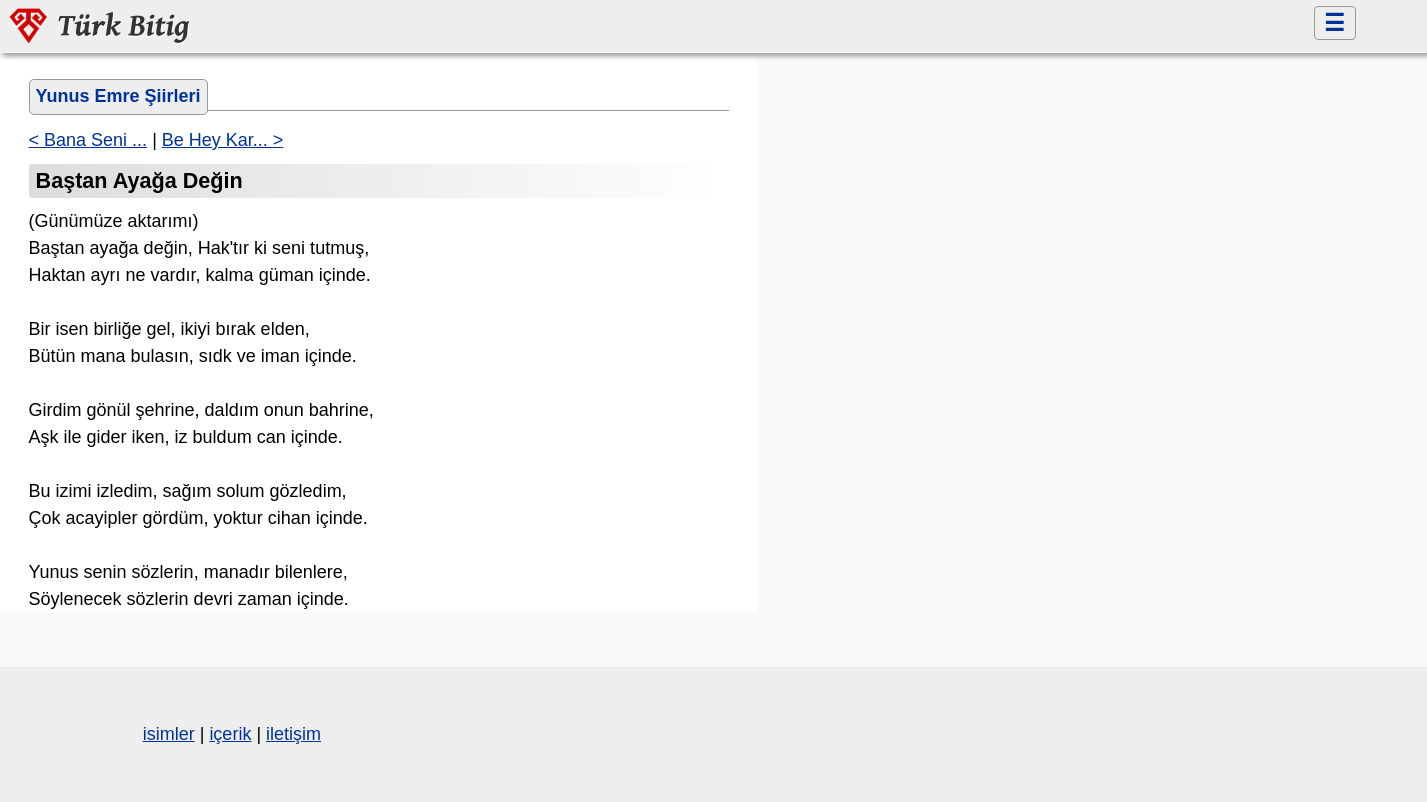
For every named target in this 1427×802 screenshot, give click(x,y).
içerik (230, 734)
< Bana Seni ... (88, 140)
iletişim (293, 734)
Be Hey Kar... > (223, 140)
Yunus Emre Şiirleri (118, 96)
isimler (169, 734)
